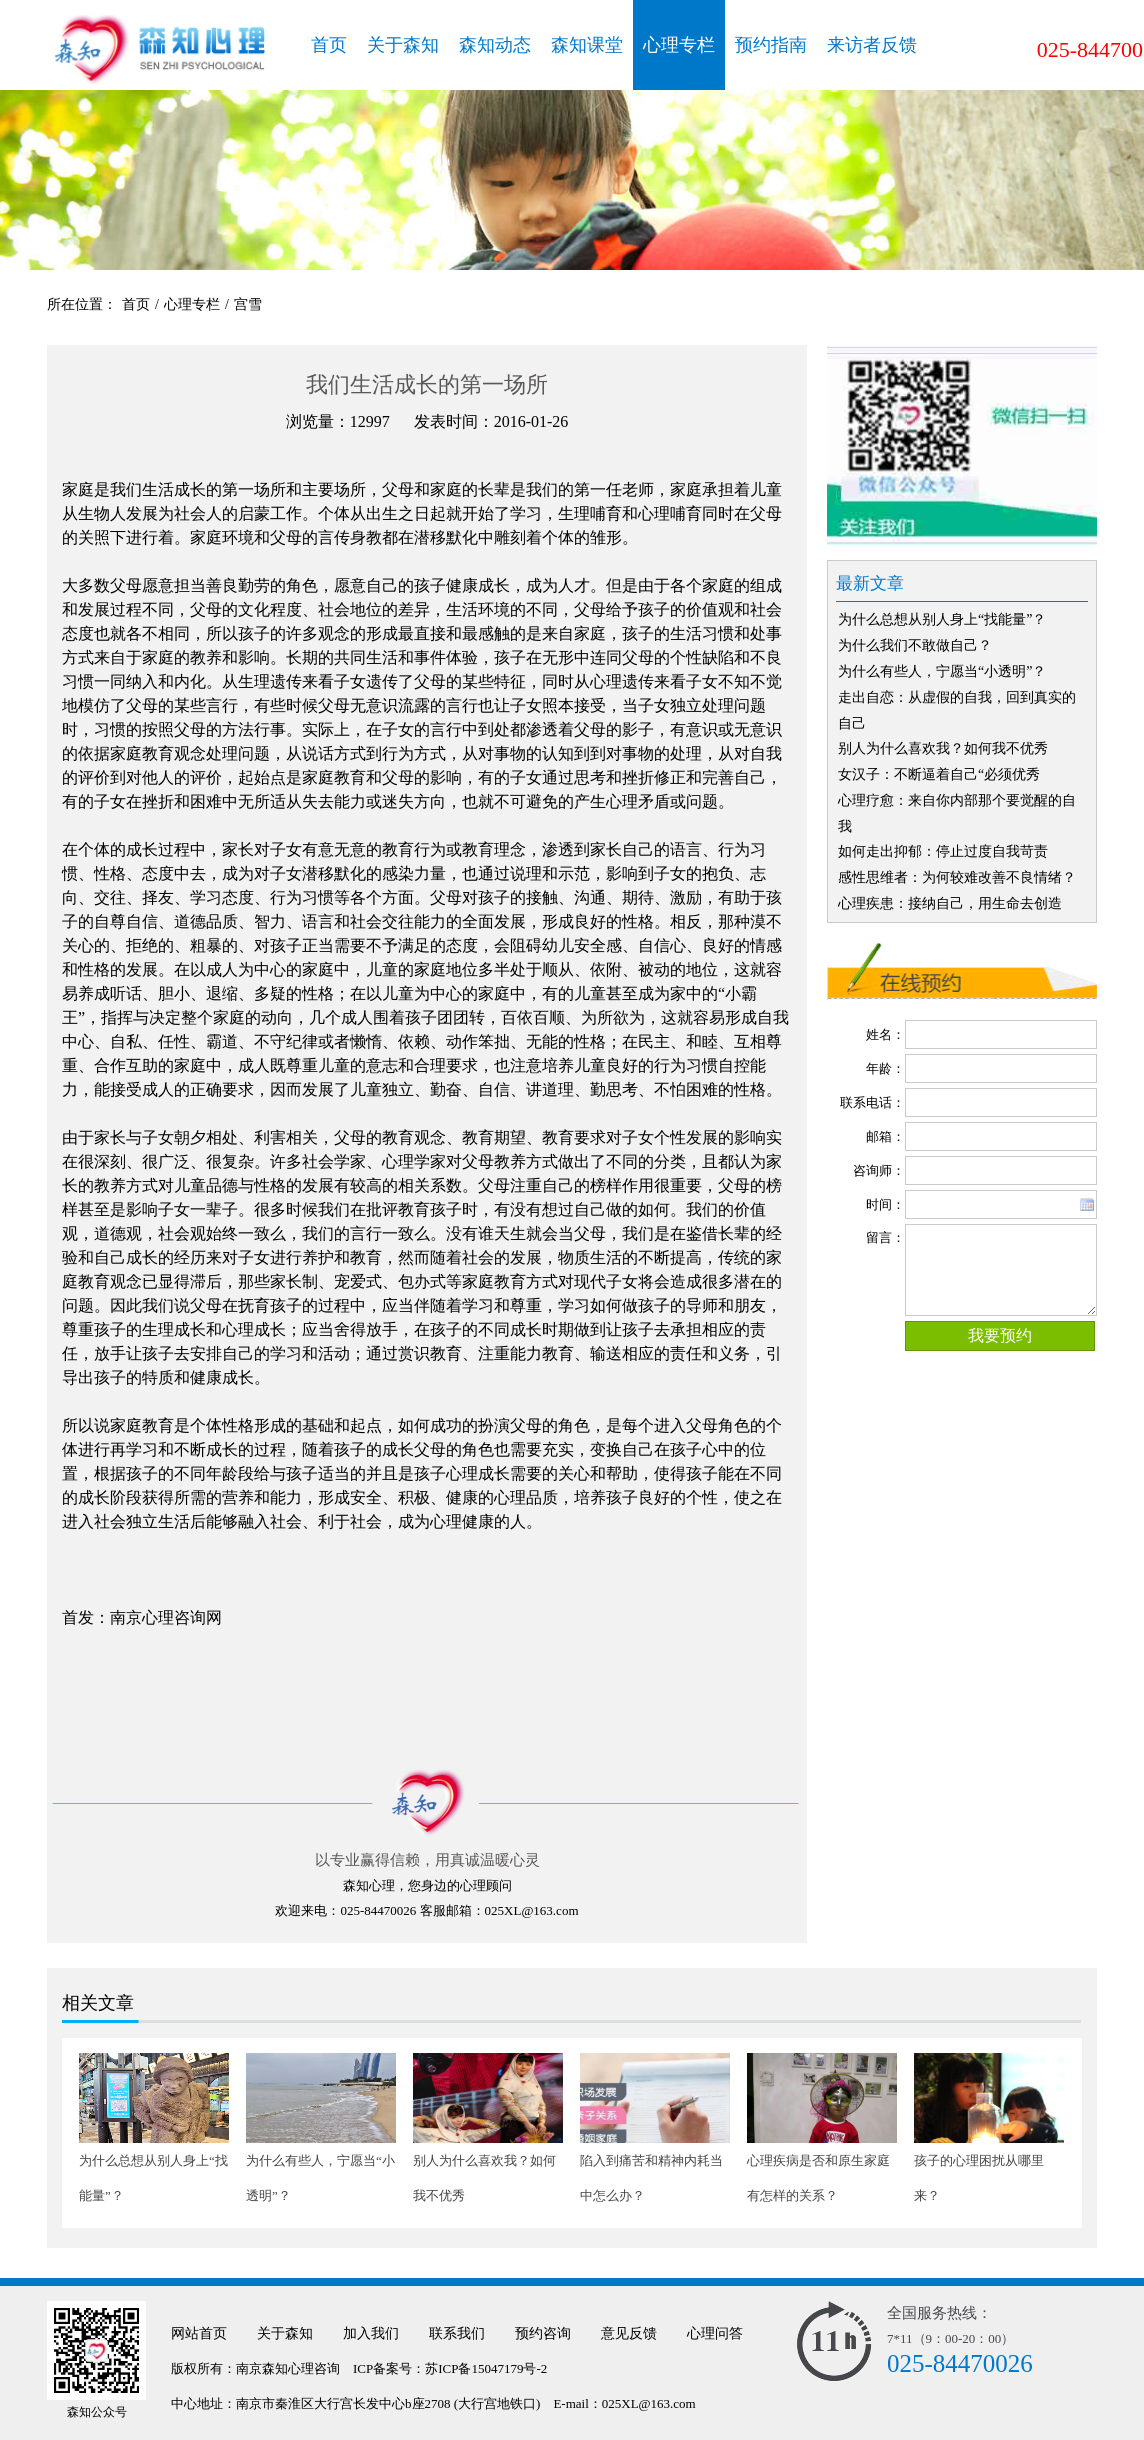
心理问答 (715, 2333)
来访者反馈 (872, 45)
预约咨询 (543, 2333)
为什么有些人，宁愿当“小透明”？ (942, 671)
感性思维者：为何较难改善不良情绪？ (957, 877)
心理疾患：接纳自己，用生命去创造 (950, 903)
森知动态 (495, 45)
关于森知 (403, 45)
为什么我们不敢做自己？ (915, 645)
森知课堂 (587, 45)
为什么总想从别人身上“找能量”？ (942, 619)
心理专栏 (679, 45)
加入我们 (371, 2333)
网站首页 (199, 2333)
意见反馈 (629, 2333)
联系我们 (457, 2333)
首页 (329, 45)
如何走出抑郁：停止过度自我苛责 (943, 851)
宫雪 (248, 304)
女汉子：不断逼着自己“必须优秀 (939, 774)
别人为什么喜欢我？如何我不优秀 (943, 748)
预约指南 (771, 45)
